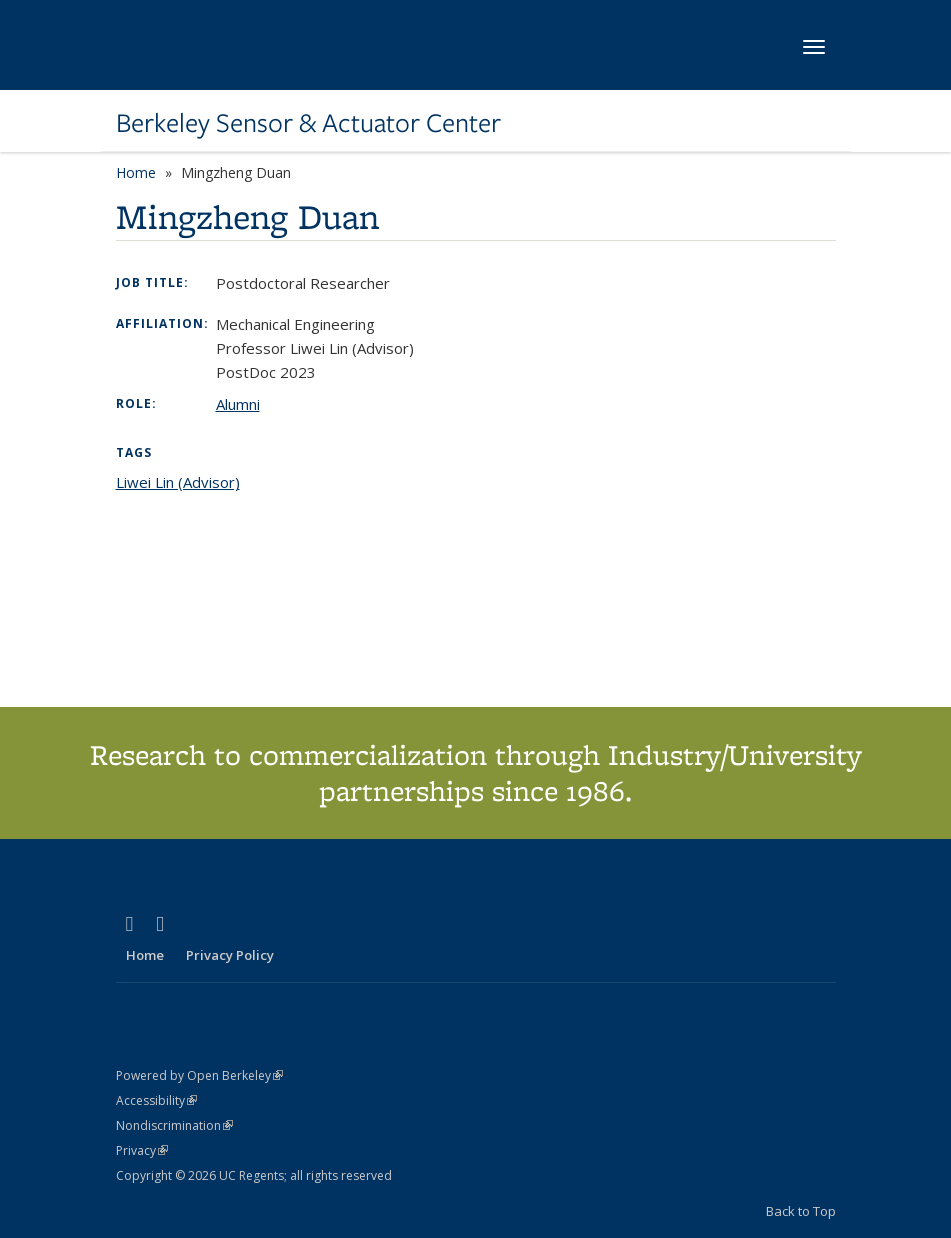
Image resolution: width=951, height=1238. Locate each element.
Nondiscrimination (174, 1125)
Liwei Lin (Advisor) (178, 482)
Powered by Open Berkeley (199, 1075)
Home (136, 172)
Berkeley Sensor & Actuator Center (308, 123)
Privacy (142, 1150)
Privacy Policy (230, 955)
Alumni (238, 404)
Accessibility (156, 1100)
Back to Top (801, 1211)
